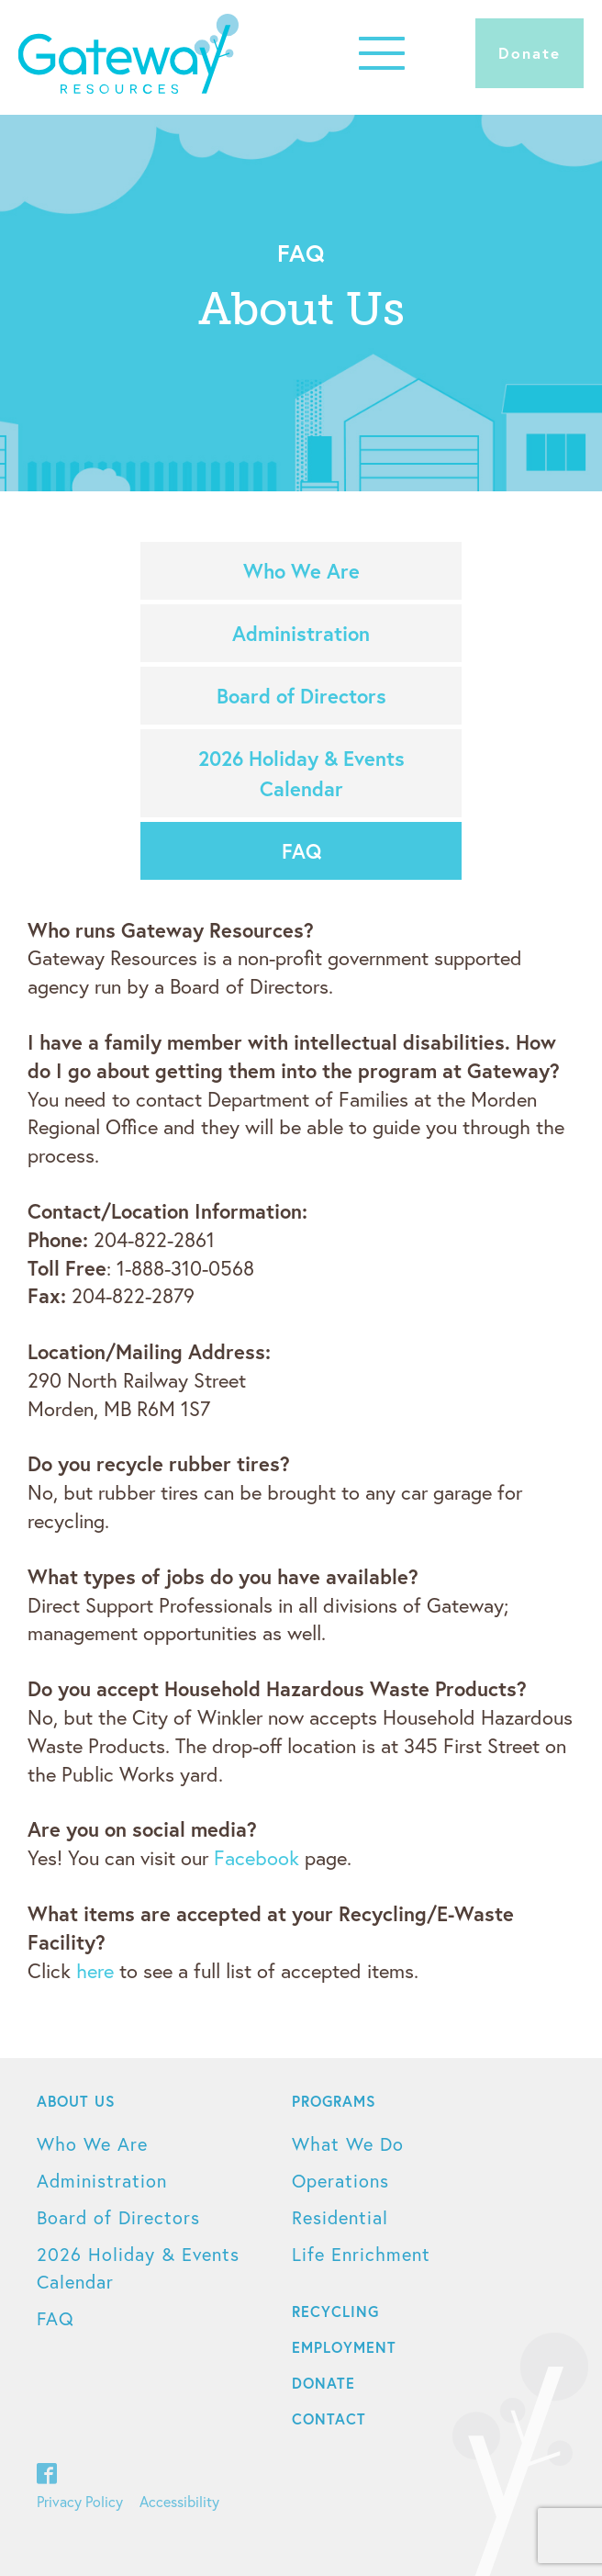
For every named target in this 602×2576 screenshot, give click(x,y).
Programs (334, 2100)
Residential (340, 2217)
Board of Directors (301, 695)
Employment (344, 2347)
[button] (382, 53)
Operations (340, 2180)
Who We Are (301, 570)
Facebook (256, 1857)
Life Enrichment (361, 2254)
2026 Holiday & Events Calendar (301, 773)
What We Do (348, 2144)
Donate (529, 52)
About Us (76, 2100)
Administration (301, 633)
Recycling (335, 2311)
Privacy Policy (80, 2501)
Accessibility (179, 2501)
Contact (329, 2418)
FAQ (301, 851)
